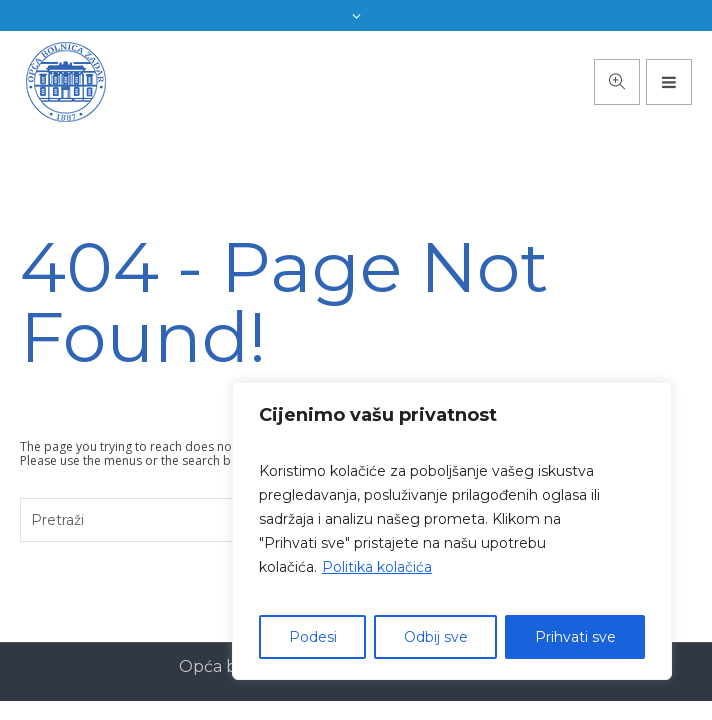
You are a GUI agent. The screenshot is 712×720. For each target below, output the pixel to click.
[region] (452, 531)
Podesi (313, 637)
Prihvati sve (575, 637)
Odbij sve (436, 637)
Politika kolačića (377, 567)
